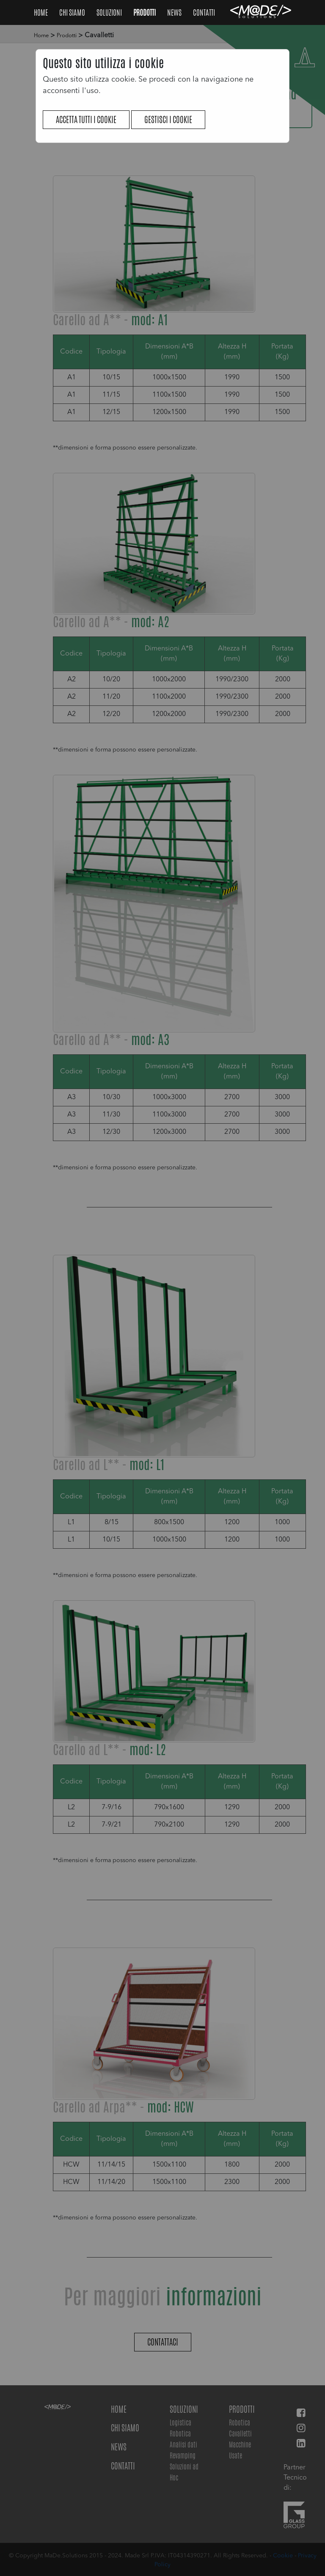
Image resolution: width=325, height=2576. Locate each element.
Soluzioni (109, 12)
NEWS (175, 12)
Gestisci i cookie (168, 119)
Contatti (204, 12)
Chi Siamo (72, 12)
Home (41, 12)
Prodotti (145, 12)
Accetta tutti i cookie (86, 119)
